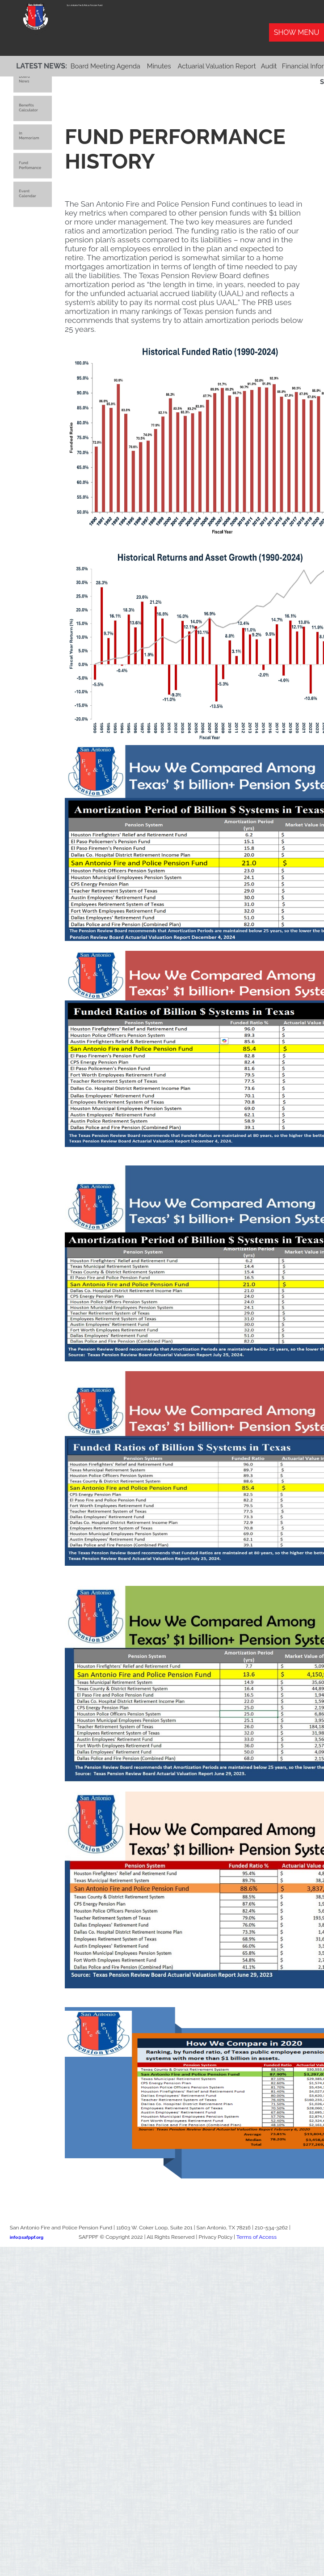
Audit (269, 66)
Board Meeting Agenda (105, 66)
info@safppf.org (26, 2237)
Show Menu (297, 32)
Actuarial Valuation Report (217, 66)
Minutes (159, 66)
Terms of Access (256, 2237)
